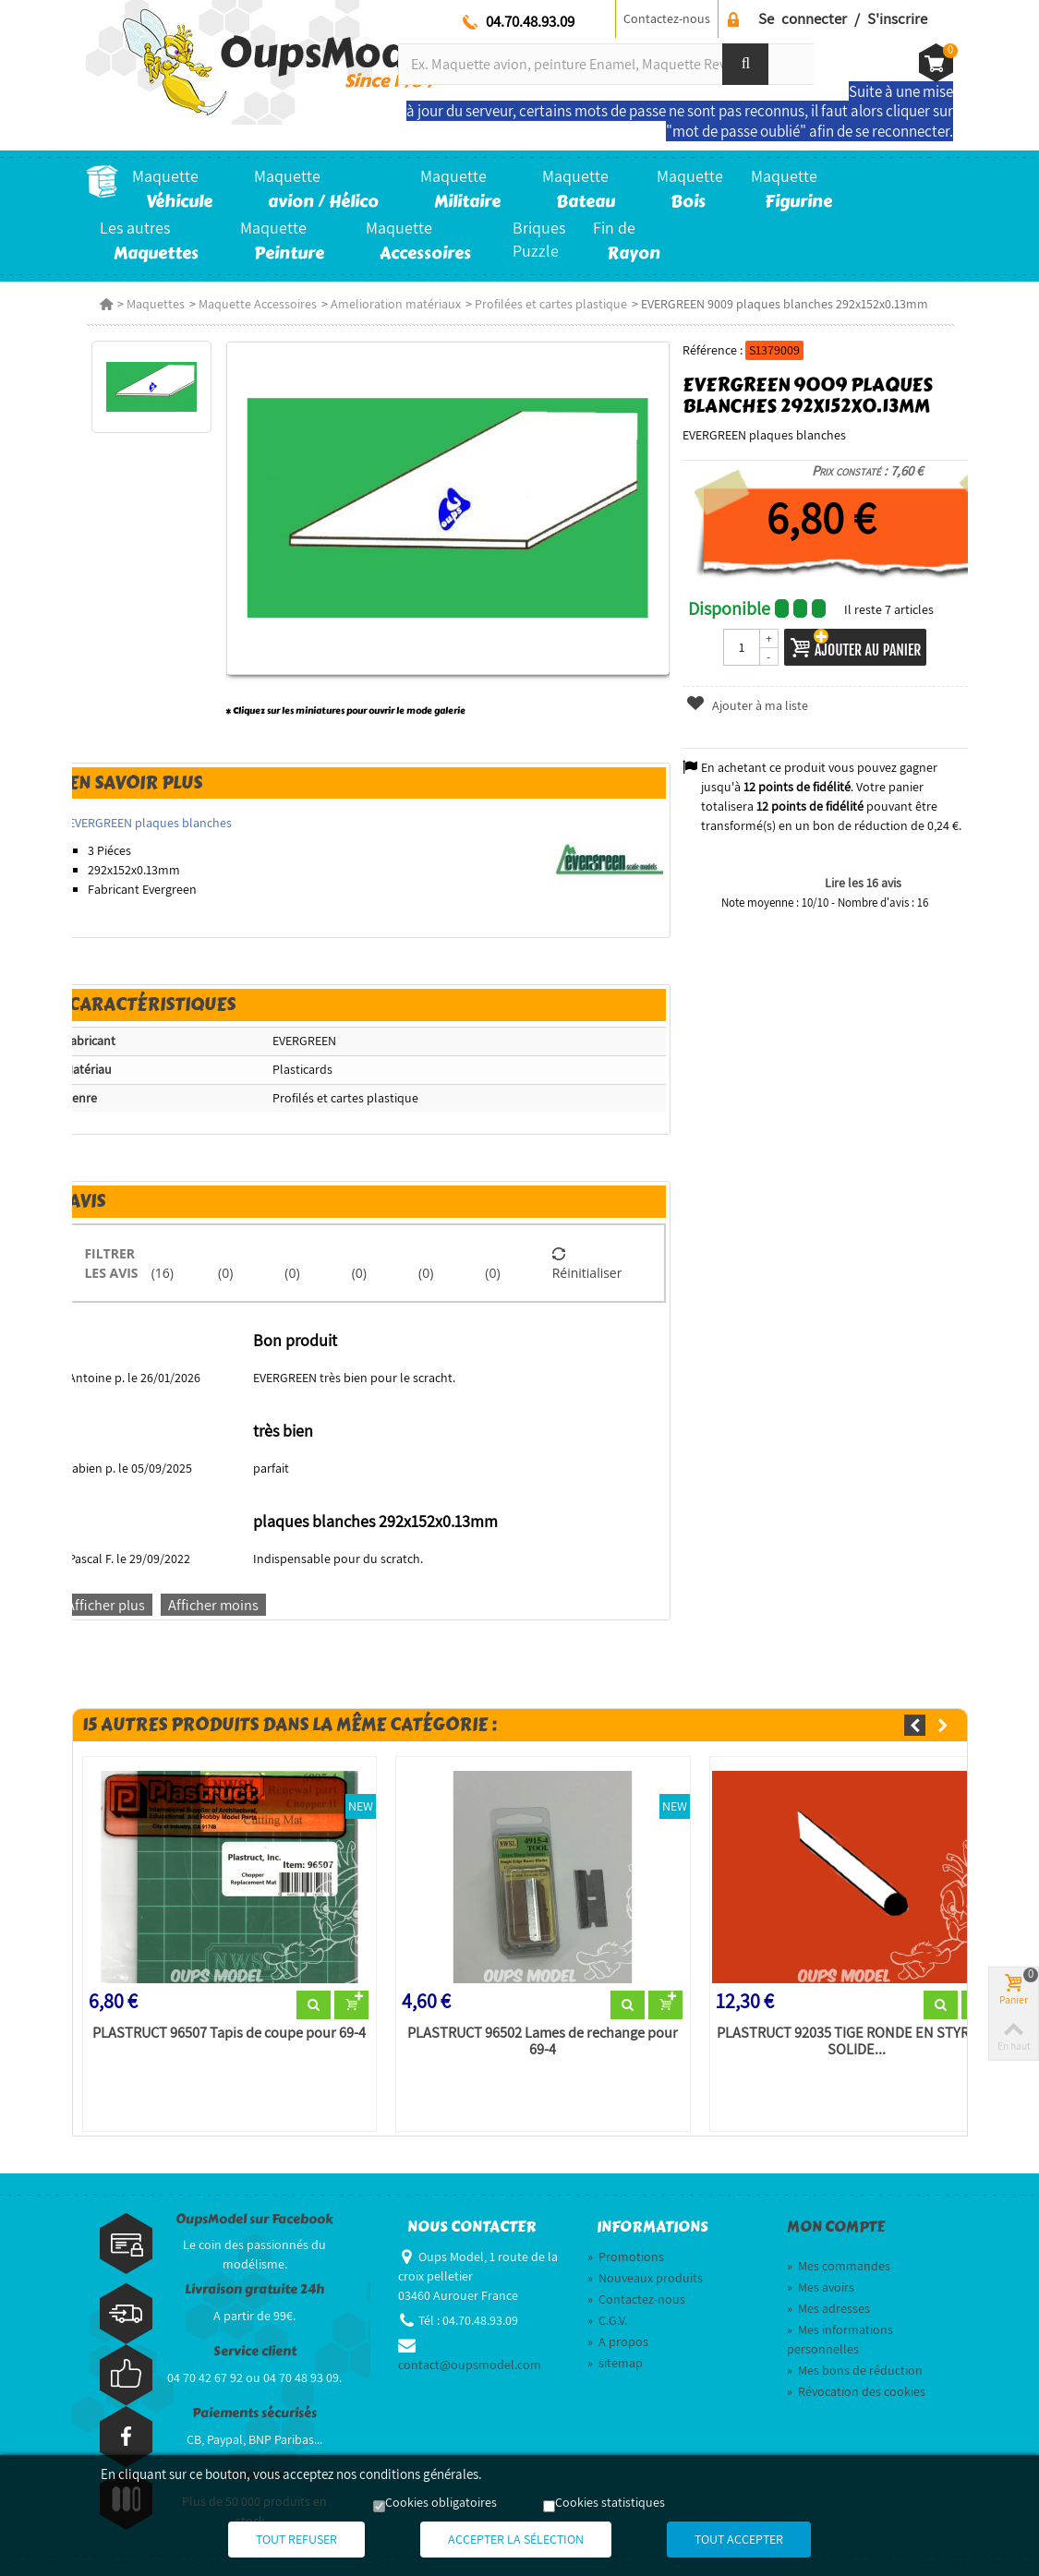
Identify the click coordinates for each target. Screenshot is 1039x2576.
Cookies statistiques (610, 2502)
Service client (254, 2351)
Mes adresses (828, 2308)
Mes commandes (838, 2265)
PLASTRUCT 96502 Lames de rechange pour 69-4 (542, 2041)
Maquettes (156, 303)
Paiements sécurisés (254, 2413)
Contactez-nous (666, 18)
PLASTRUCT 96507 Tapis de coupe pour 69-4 (229, 2033)
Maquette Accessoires (258, 303)
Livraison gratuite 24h (254, 2289)
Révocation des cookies (856, 2391)
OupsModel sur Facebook (254, 2219)
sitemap (615, 2362)
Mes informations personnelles (840, 2339)
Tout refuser (296, 2539)
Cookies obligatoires (441, 2502)
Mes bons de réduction (855, 2370)
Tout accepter (739, 2539)
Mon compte (836, 2227)
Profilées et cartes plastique (551, 303)
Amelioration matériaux (396, 303)
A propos (617, 2341)
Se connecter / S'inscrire (842, 18)
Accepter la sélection (516, 2539)
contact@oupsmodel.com (469, 2364)
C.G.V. (607, 2320)
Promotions (625, 2256)
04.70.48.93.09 (530, 21)
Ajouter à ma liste (747, 705)
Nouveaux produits (645, 2277)
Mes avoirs (820, 2287)
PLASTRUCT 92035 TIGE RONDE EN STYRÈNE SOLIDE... (856, 2041)
